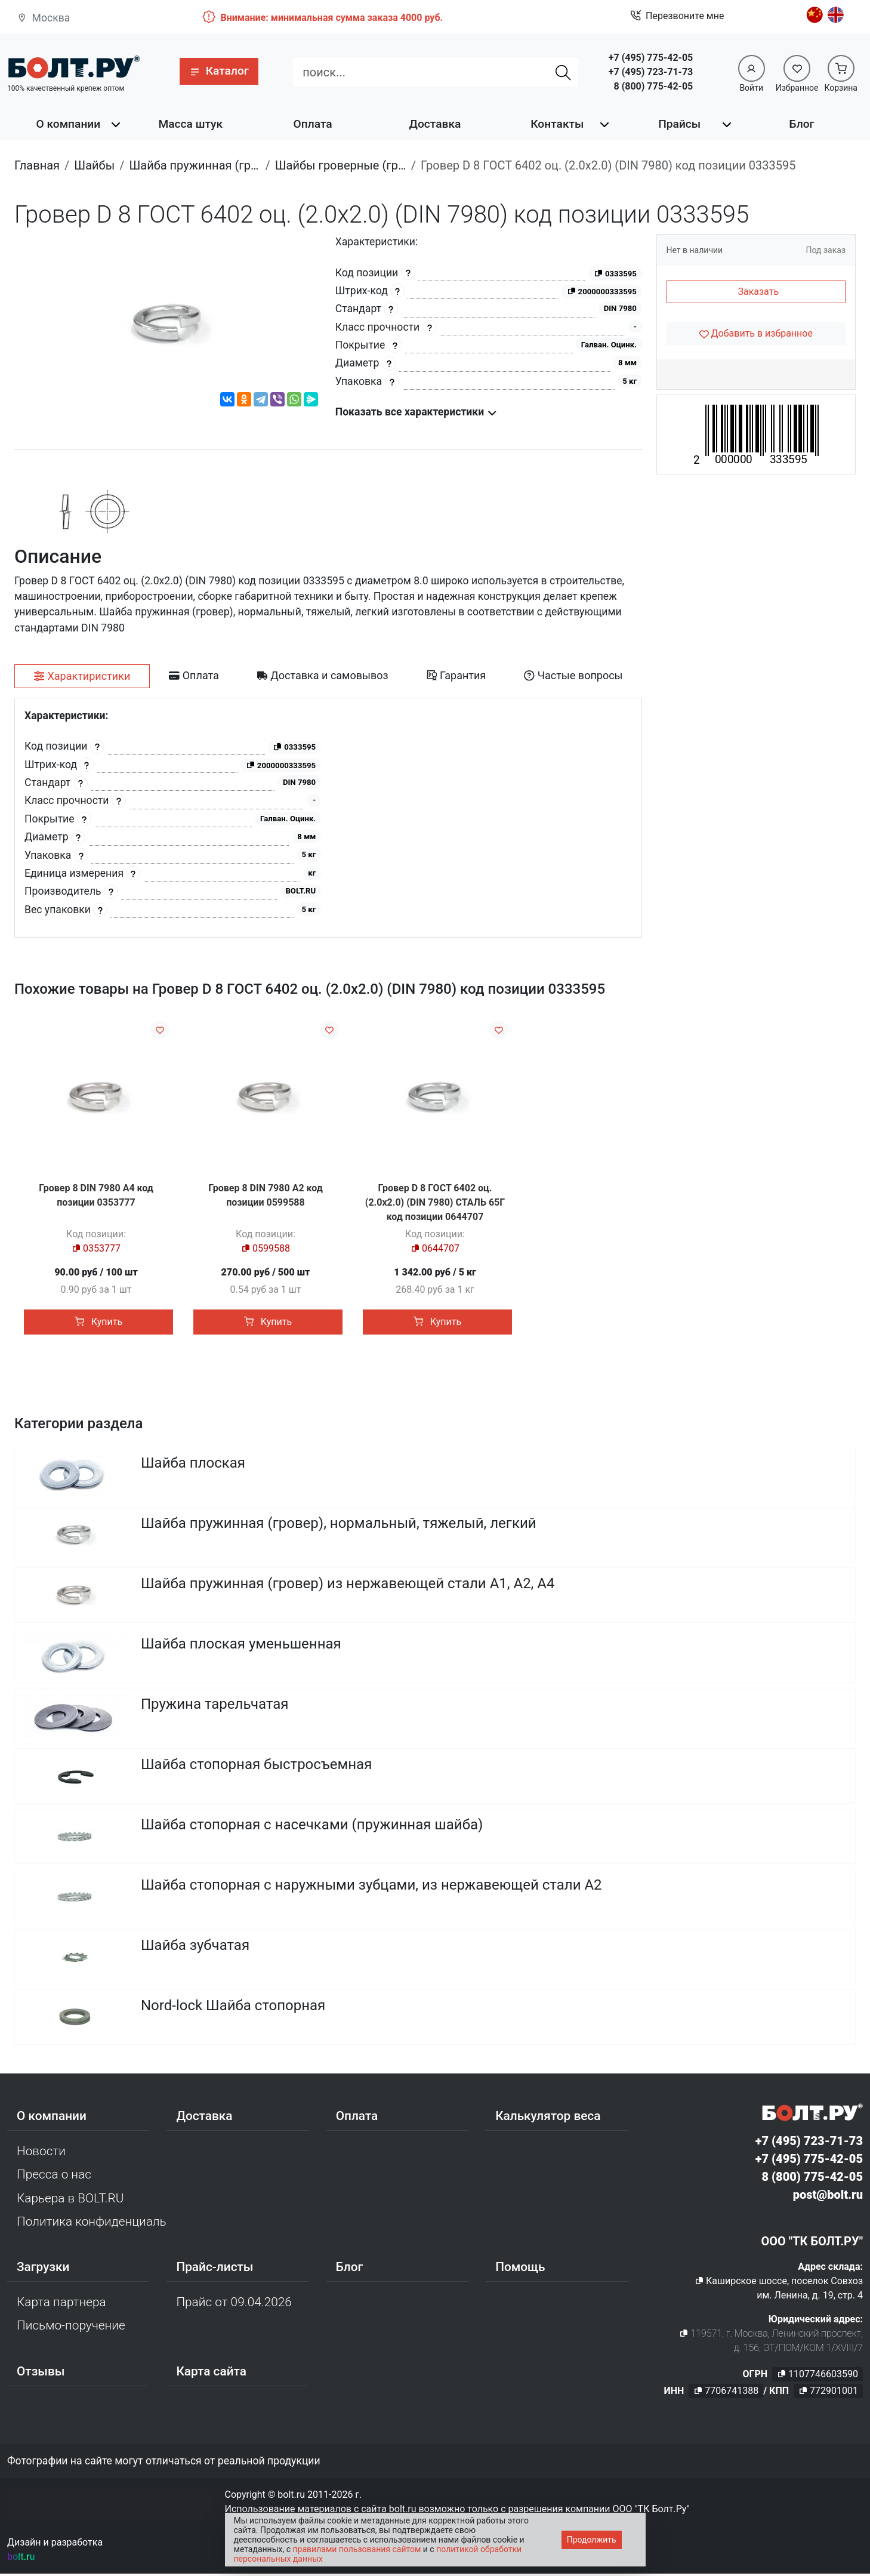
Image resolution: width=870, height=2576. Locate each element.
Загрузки (43, 2269)
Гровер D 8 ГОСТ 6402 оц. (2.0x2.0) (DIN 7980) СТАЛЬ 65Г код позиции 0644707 (435, 1202)
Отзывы (41, 2373)
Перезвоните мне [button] (677, 16)
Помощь (520, 2269)
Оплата (313, 124)
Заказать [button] (758, 291)
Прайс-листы (214, 2269)
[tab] (82, 676)
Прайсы (679, 124)
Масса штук (190, 124)
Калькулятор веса (547, 2118)
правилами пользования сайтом (357, 2549)
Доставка (435, 124)
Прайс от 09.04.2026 (233, 2304)
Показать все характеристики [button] (416, 412)
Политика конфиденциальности (91, 2224)
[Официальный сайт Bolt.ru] (73, 67)
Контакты (557, 124)
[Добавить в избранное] (756, 333)
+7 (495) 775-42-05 (651, 57)
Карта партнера (61, 2304)
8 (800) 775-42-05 (653, 86)
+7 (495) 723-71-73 (651, 72)
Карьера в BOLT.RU (70, 2200)
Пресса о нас (54, 2177)
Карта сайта (211, 2373)
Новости (41, 2153)
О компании (68, 124)
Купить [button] (98, 1321)
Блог (802, 124)
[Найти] (563, 72)
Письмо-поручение (71, 2328)
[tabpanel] (328, 818)
